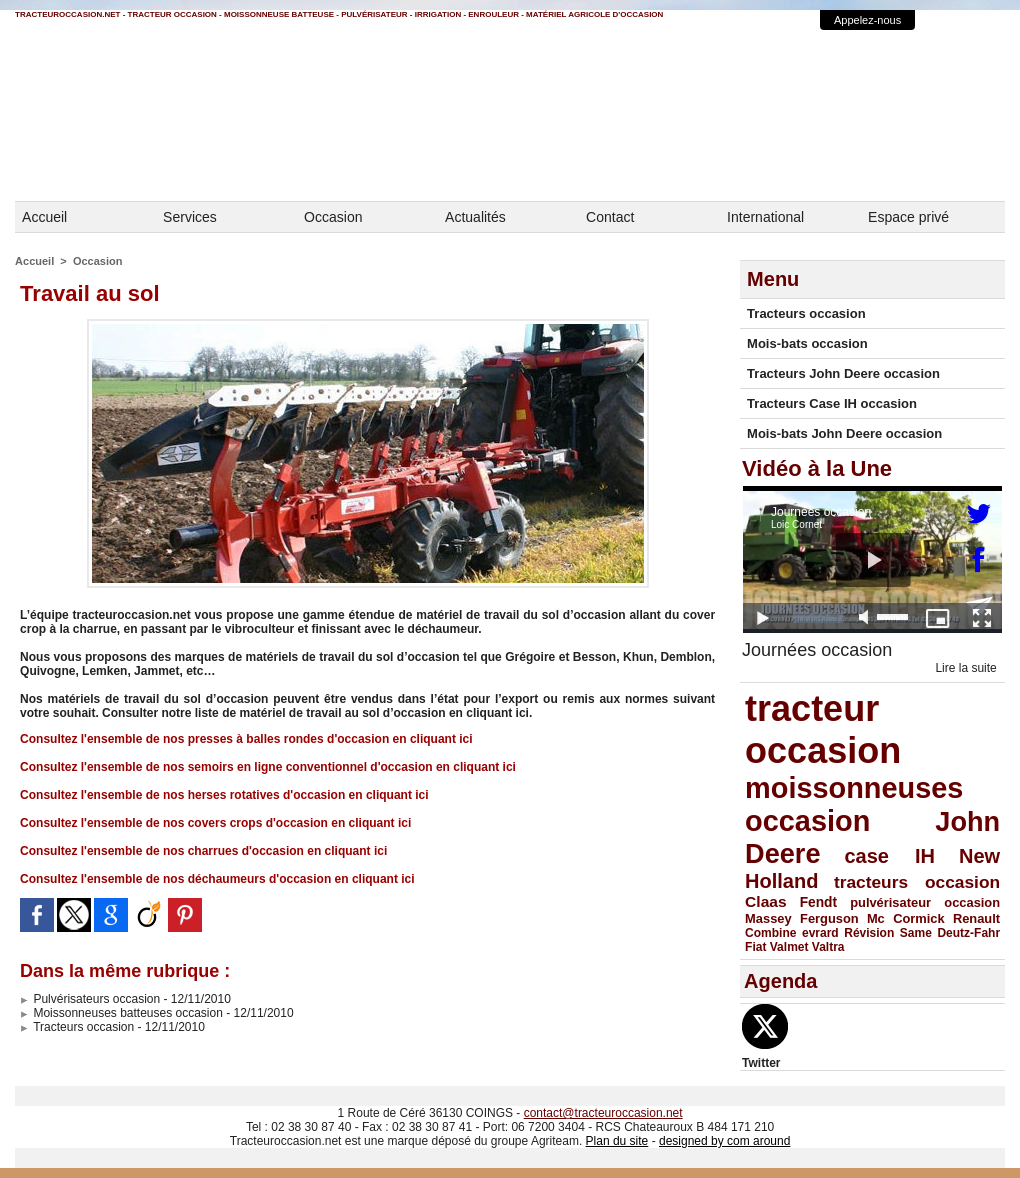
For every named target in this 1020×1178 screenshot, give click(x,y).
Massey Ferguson (802, 918)
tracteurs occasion (917, 882)
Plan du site (617, 1141)
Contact (610, 217)
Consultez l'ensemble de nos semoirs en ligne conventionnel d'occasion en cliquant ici (268, 767)
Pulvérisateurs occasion (90, 999)
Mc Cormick (906, 918)
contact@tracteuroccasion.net (603, 1113)
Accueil (44, 217)
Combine (770, 933)
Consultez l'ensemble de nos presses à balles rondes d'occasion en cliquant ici (246, 739)
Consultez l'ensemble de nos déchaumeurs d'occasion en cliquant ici (217, 879)
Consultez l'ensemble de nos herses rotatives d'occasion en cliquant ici (224, 795)
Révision (869, 933)
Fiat (755, 947)
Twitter (761, 1063)
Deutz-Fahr (968, 933)
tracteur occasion (823, 729)
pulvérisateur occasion (925, 902)
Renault (976, 918)
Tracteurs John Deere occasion (843, 373)
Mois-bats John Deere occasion (844, 433)
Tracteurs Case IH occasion (832, 403)
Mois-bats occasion (807, 343)
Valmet (789, 947)
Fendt (818, 902)
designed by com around (724, 1141)
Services (190, 217)
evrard (820, 933)
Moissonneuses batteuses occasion (121, 1013)
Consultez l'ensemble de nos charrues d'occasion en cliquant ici (203, 851)
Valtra (828, 947)
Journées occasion (817, 650)
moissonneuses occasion (854, 804)
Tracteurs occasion (77, 1027)
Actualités (475, 217)
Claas (766, 901)
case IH (889, 856)
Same (916, 933)
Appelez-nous (867, 20)
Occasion (333, 217)
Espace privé (908, 217)
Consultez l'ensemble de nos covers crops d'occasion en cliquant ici (215, 823)
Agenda (780, 981)
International (765, 217)
